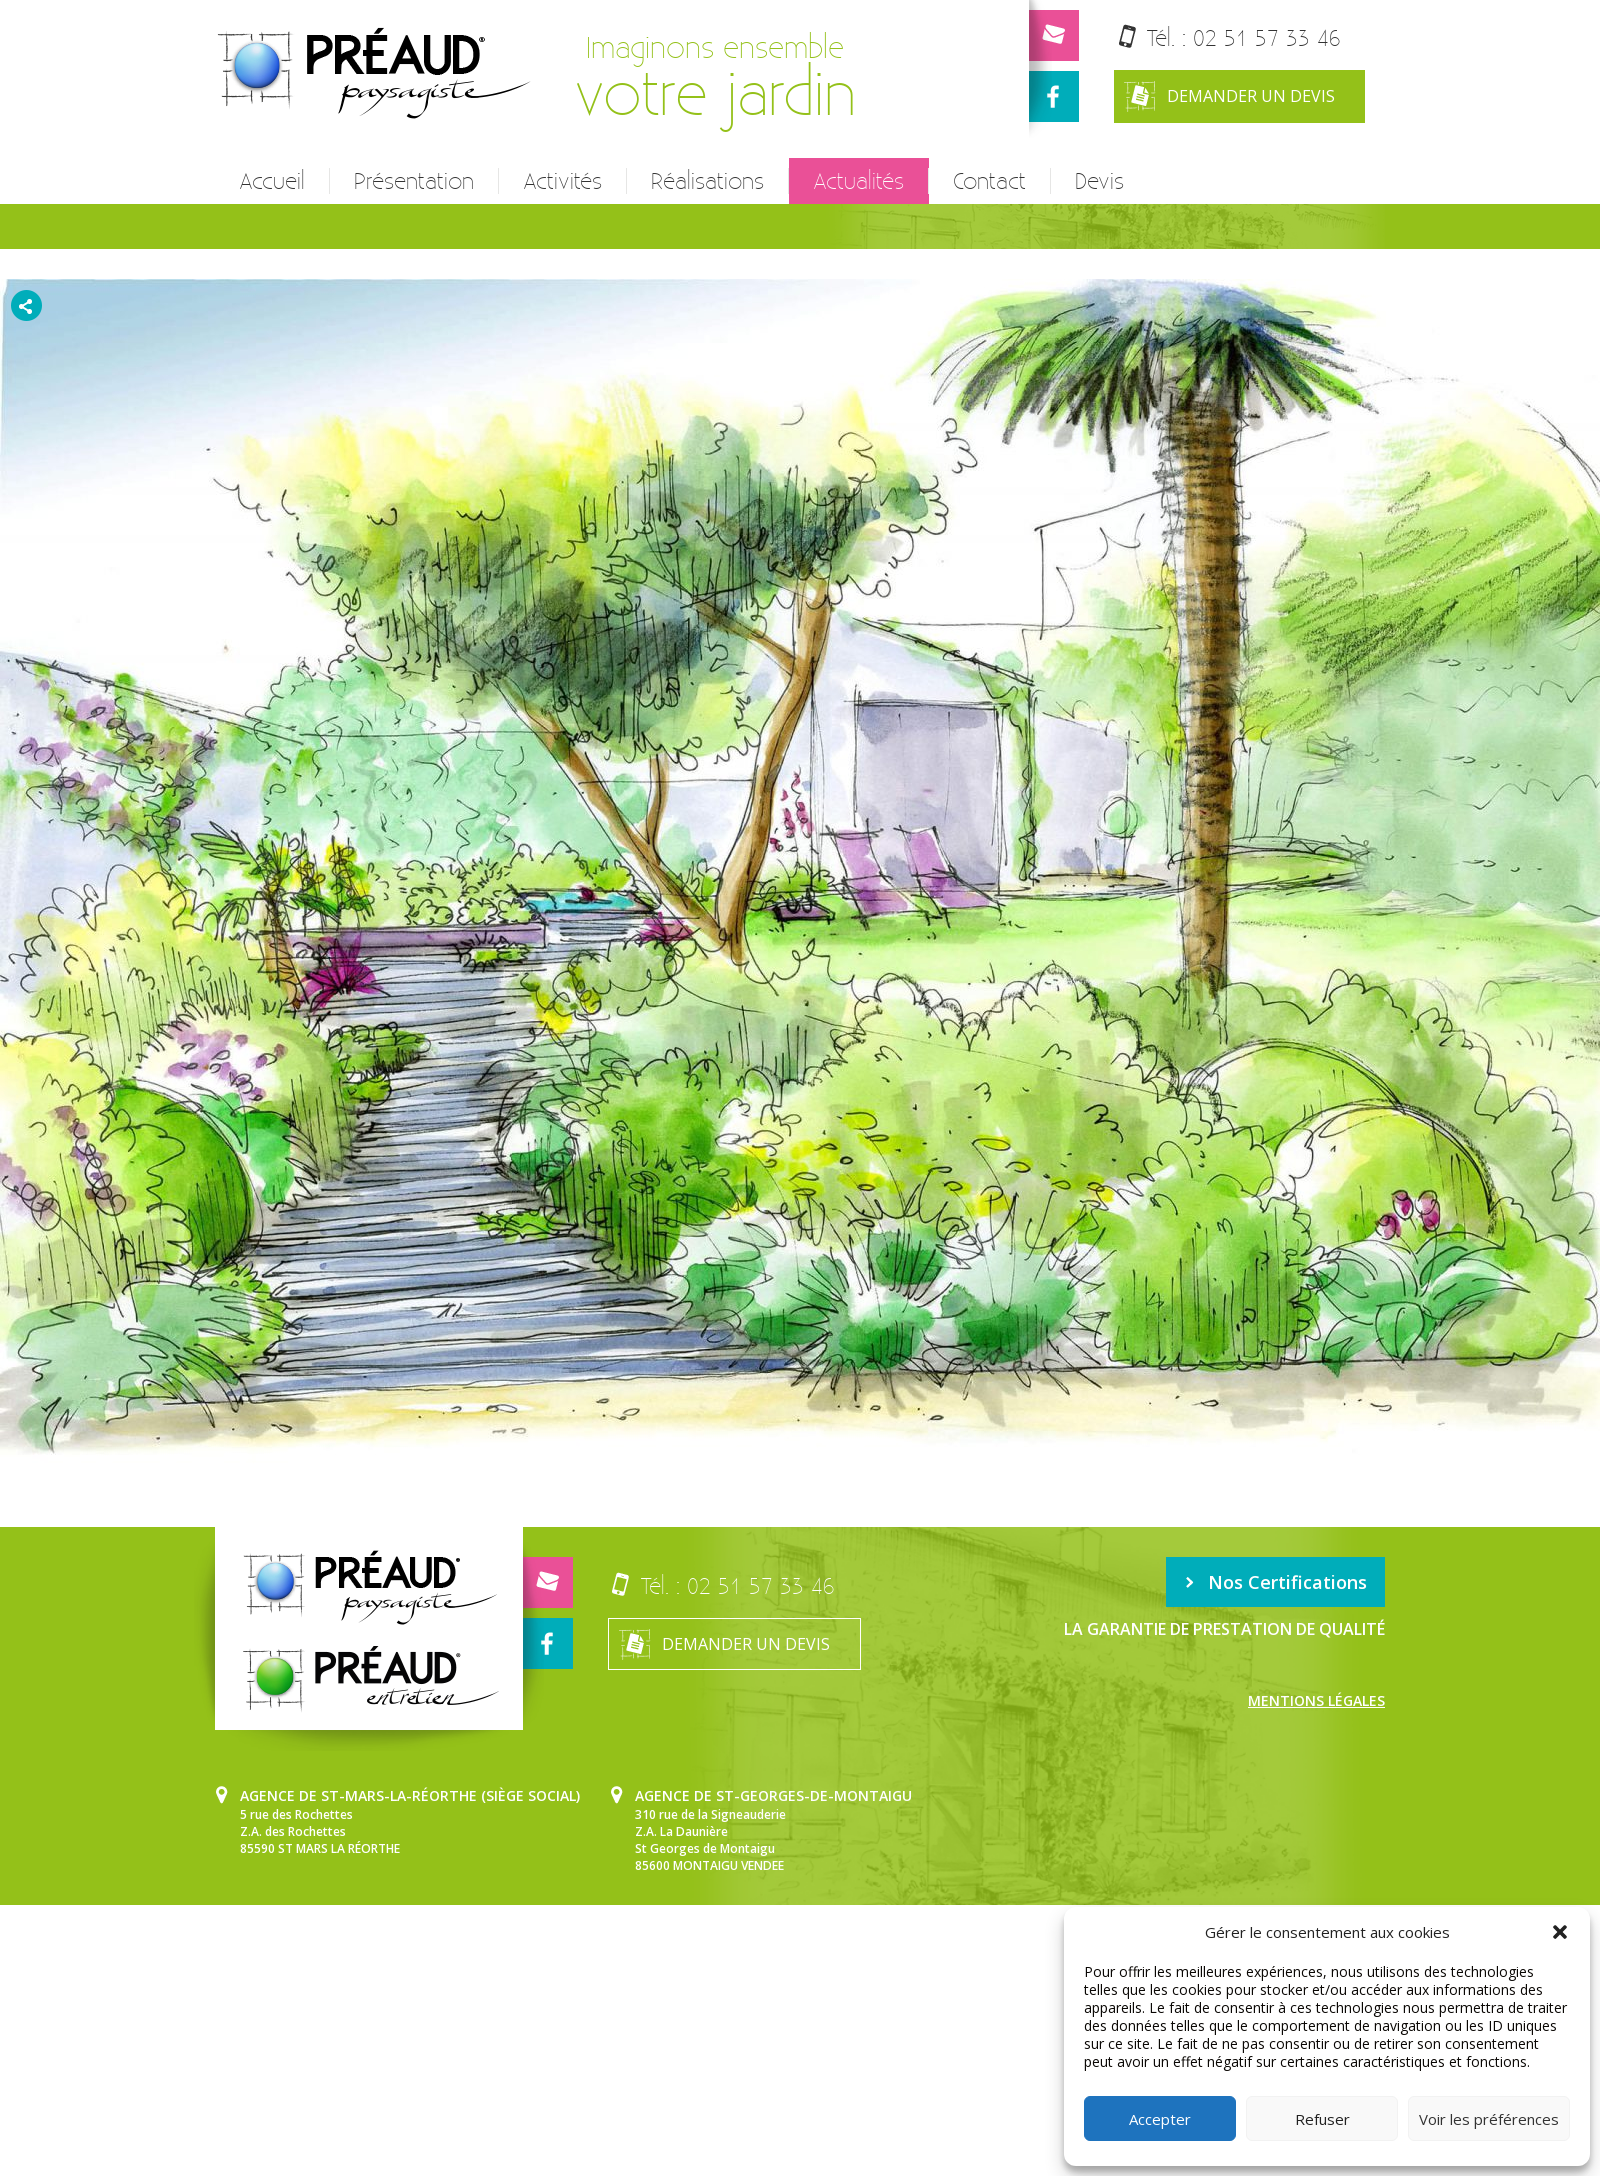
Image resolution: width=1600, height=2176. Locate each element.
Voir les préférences (1489, 2119)
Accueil (272, 181)
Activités (562, 181)
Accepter (1160, 2119)
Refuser (1322, 2119)
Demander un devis (1229, 96)
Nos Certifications (1275, 1582)
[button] (1560, 1932)
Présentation (414, 181)
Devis (1099, 181)
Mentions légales (1316, 1700)
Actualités (858, 181)
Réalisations (707, 181)
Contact (989, 181)
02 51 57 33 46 (1267, 37)
